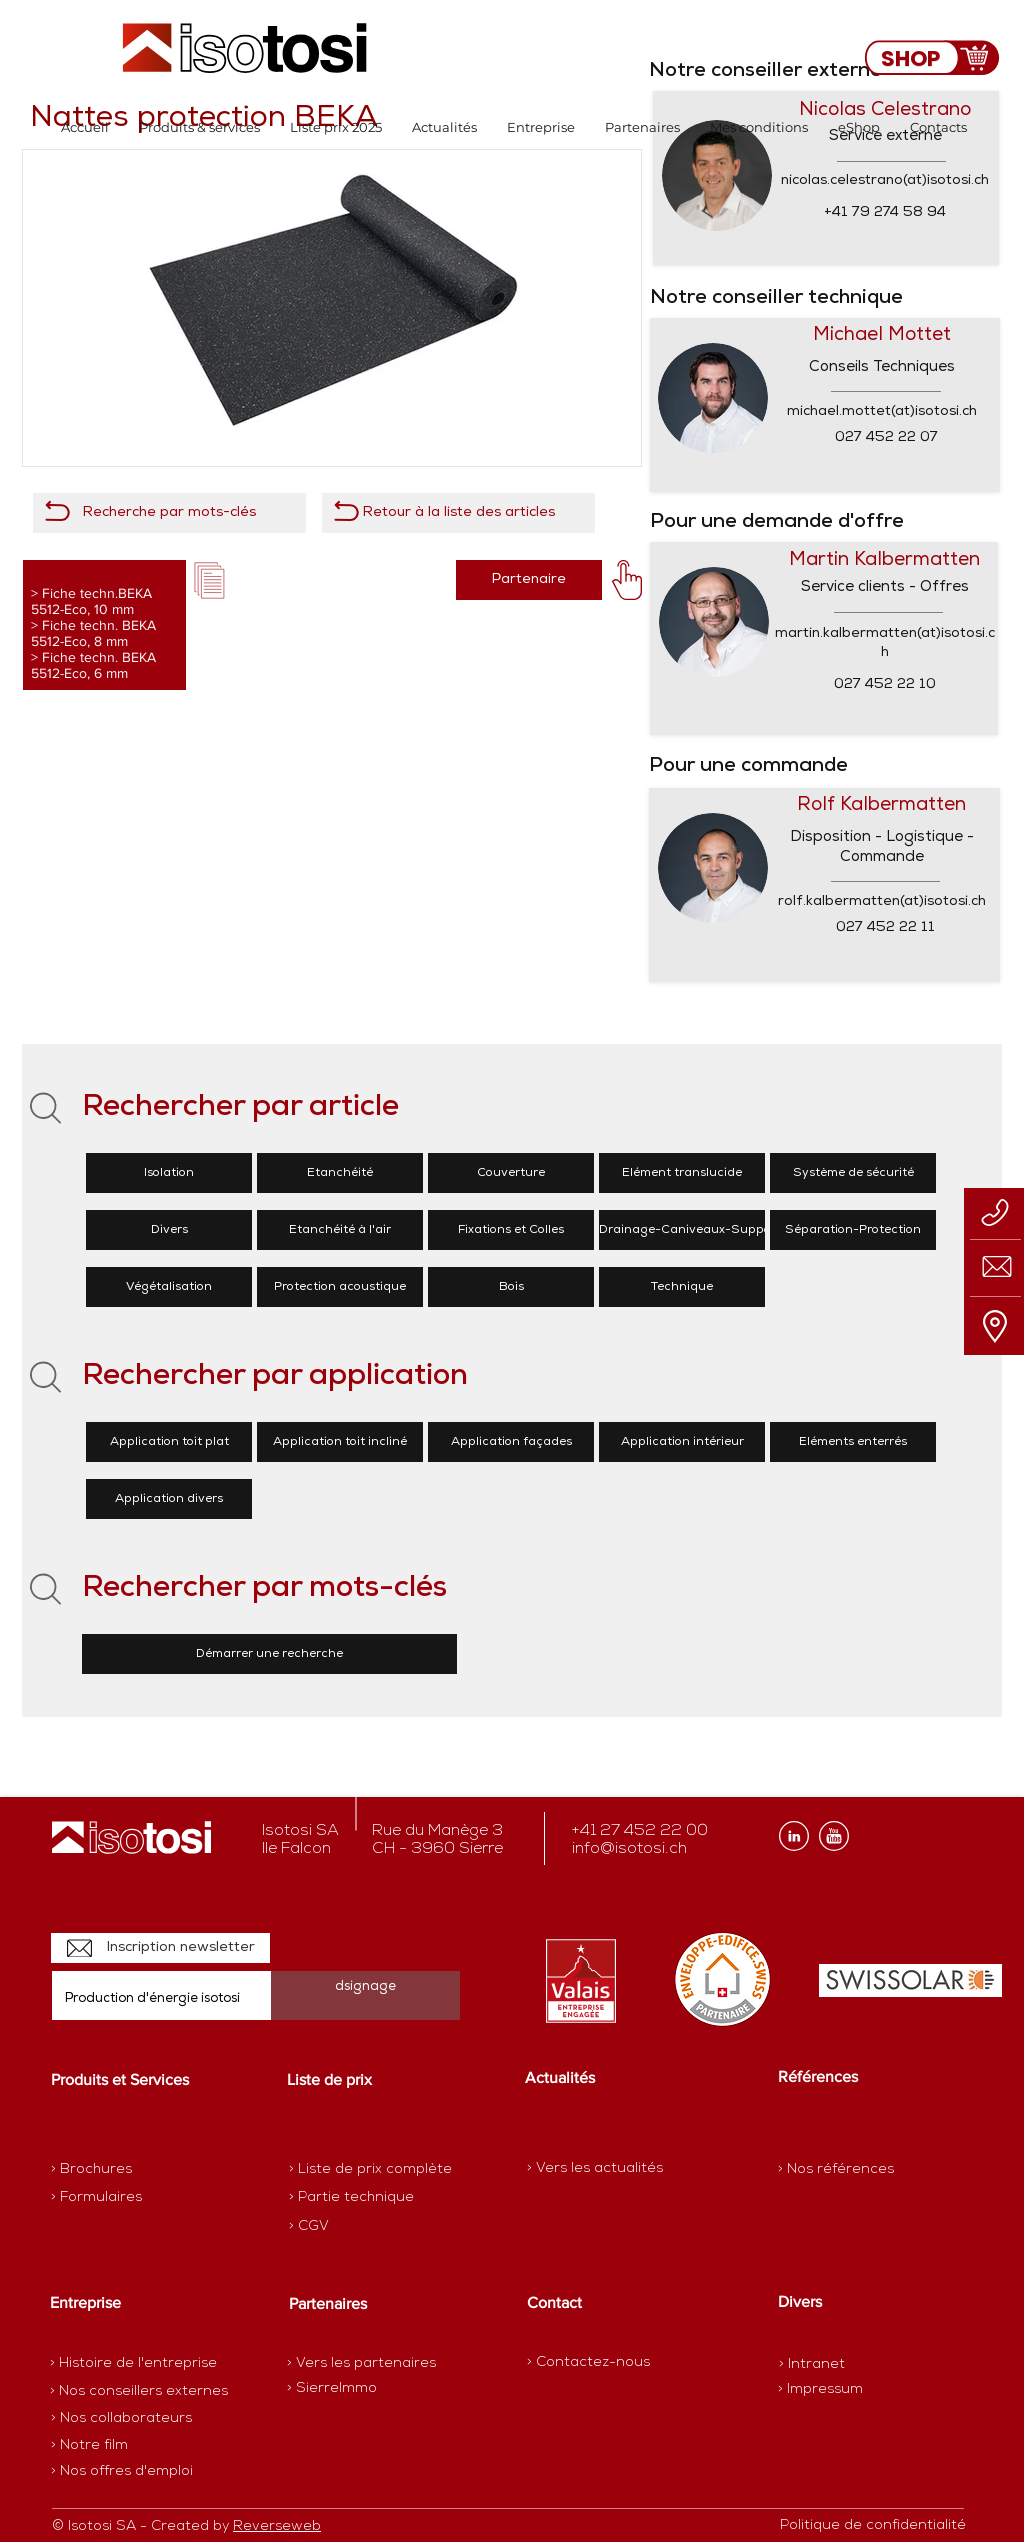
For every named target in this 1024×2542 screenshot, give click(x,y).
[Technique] (682, 1287)
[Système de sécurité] (853, 1173)
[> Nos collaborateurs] (121, 2419)
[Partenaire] (529, 580)
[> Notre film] (90, 2446)
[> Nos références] (836, 2169)
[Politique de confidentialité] (873, 2526)
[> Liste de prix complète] (370, 2170)
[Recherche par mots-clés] (169, 513)
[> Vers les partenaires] (361, 2364)
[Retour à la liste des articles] (458, 513)
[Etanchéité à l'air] (340, 1230)
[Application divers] (169, 1499)
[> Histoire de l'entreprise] (133, 2364)
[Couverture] (511, 1173)
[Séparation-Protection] (853, 1230)
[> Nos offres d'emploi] (123, 2472)
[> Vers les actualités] (595, 2168)
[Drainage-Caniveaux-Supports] (693, 1230)
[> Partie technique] (359, 2198)
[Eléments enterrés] (853, 1442)
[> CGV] (359, 2227)
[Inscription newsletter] (160, 1948)
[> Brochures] (129, 2170)
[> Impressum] (820, 2389)
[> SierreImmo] (357, 2389)
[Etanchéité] (340, 1173)
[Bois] (511, 1287)
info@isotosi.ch (629, 1849)
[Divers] (169, 1230)
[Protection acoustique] (340, 1287)
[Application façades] (511, 1442)
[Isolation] (169, 1173)
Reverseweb (277, 2526)
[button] (199, 127)
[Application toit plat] (169, 1442)
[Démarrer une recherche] (269, 1654)
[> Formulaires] (138, 2198)
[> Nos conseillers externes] (139, 2392)
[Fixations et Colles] (511, 1230)
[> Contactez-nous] (588, 2362)
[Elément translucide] (682, 1173)
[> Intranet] (813, 2364)
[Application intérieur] (682, 1442)
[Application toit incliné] (340, 1442)
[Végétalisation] (169, 1287)
